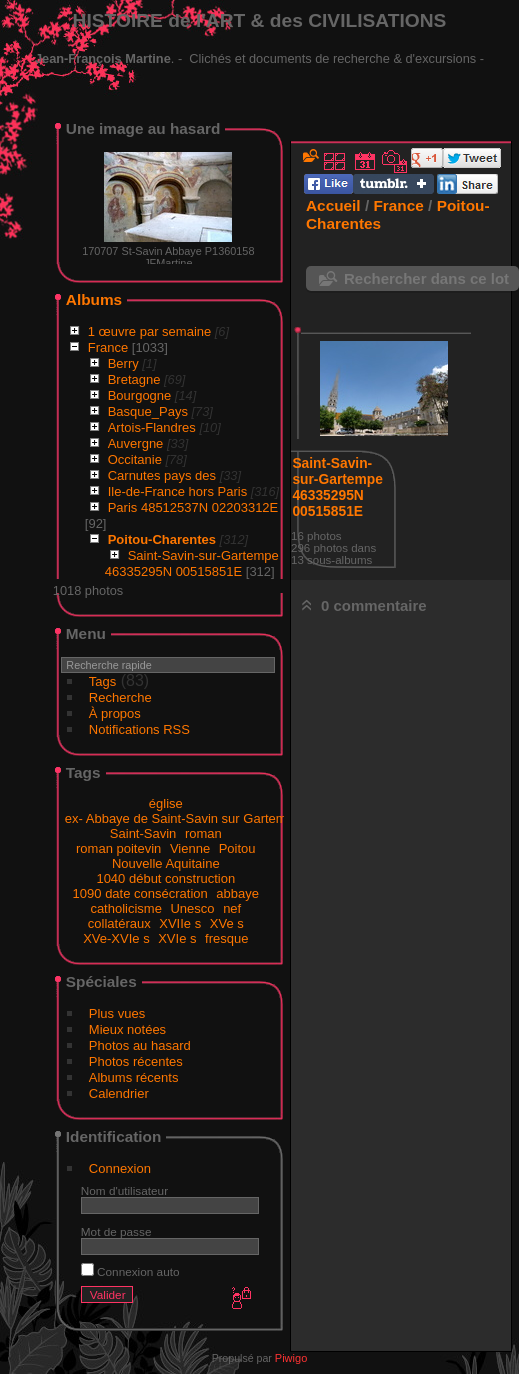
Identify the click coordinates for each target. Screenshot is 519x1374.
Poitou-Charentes (162, 539)
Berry (123, 363)
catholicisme (126, 908)
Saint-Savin (143, 833)
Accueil (333, 205)
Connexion (120, 1168)
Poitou (237, 848)
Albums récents (134, 1077)
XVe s (227, 923)
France (108, 347)
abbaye (237, 893)
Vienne (190, 848)
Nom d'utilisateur (124, 1190)
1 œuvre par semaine (150, 331)
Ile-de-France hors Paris (177, 491)
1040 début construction (165, 878)
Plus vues (117, 1013)
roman (203, 833)
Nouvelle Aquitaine (166, 863)
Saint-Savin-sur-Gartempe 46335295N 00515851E (192, 563)
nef (232, 908)
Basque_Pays (148, 411)
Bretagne (134, 379)
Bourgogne (140, 395)
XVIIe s (180, 923)
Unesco (192, 908)
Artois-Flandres (152, 427)
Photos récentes (136, 1061)
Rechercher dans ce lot (426, 278)
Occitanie (135, 459)
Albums (94, 299)
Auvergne (136, 443)
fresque (226, 938)
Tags (102, 681)
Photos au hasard (140, 1045)
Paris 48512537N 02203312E (193, 507)
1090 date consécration (140, 893)
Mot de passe (116, 1231)
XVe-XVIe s (116, 938)
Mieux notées (127, 1029)
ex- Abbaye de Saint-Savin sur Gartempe (183, 818)
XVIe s (177, 938)
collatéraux (119, 923)
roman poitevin (118, 848)
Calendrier (119, 1093)
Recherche (120, 697)
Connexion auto (130, 1271)
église (166, 803)
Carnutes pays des (162, 475)
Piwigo (291, 1358)
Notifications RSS (139, 729)
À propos (115, 713)
